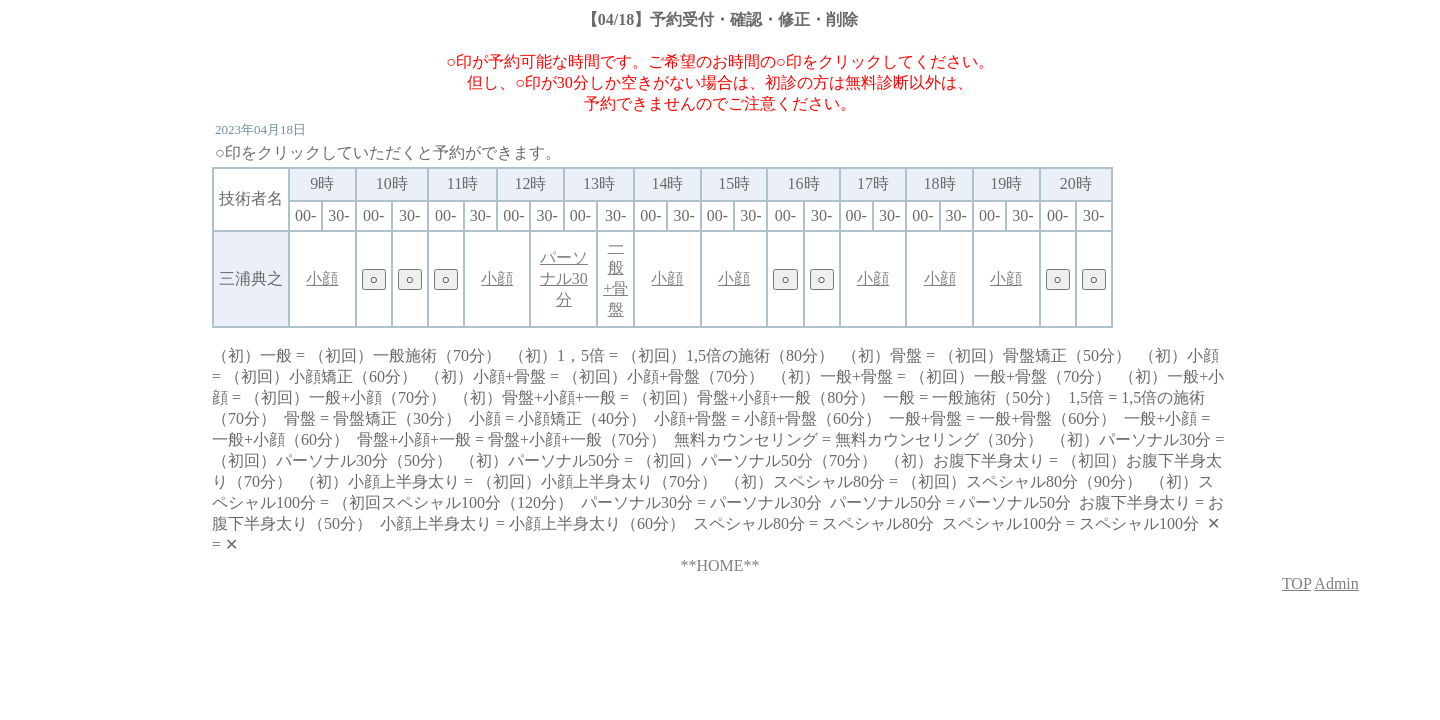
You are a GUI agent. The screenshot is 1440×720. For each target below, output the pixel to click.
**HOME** (719, 565)
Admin (1336, 583)
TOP (1296, 583)
